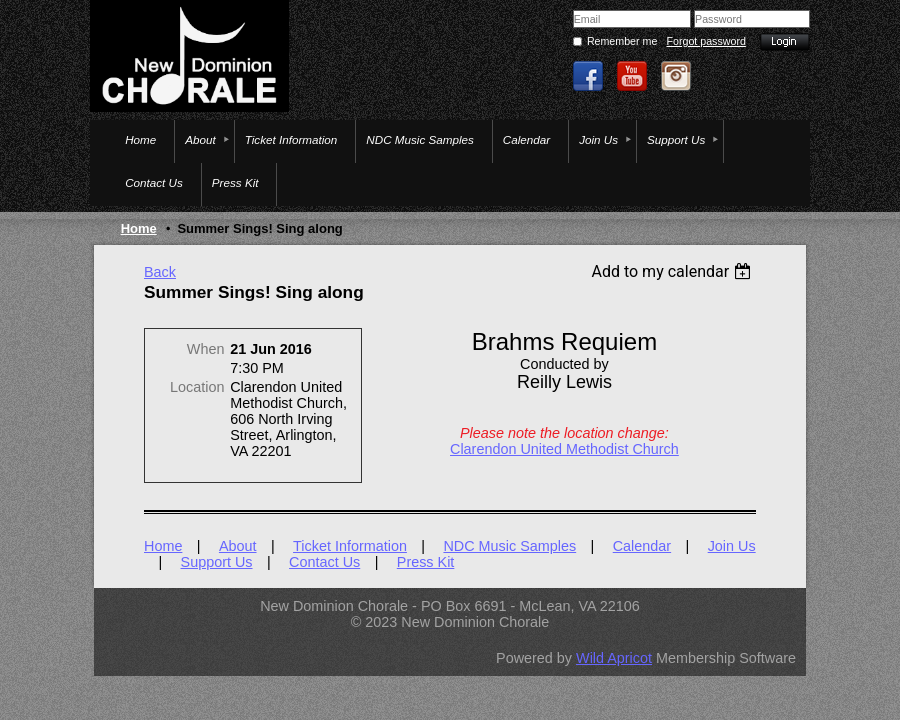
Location (197, 387)
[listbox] (673, 271)
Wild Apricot (614, 658)
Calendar (642, 546)
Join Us (732, 546)
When (206, 349)
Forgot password (706, 41)
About (238, 546)
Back (160, 272)
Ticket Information (350, 546)
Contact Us (324, 562)
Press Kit (426, 562)
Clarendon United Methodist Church (564, 449)
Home (139, 228)
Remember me (622, 41)
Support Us (217, 562)
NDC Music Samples (509, 546)
